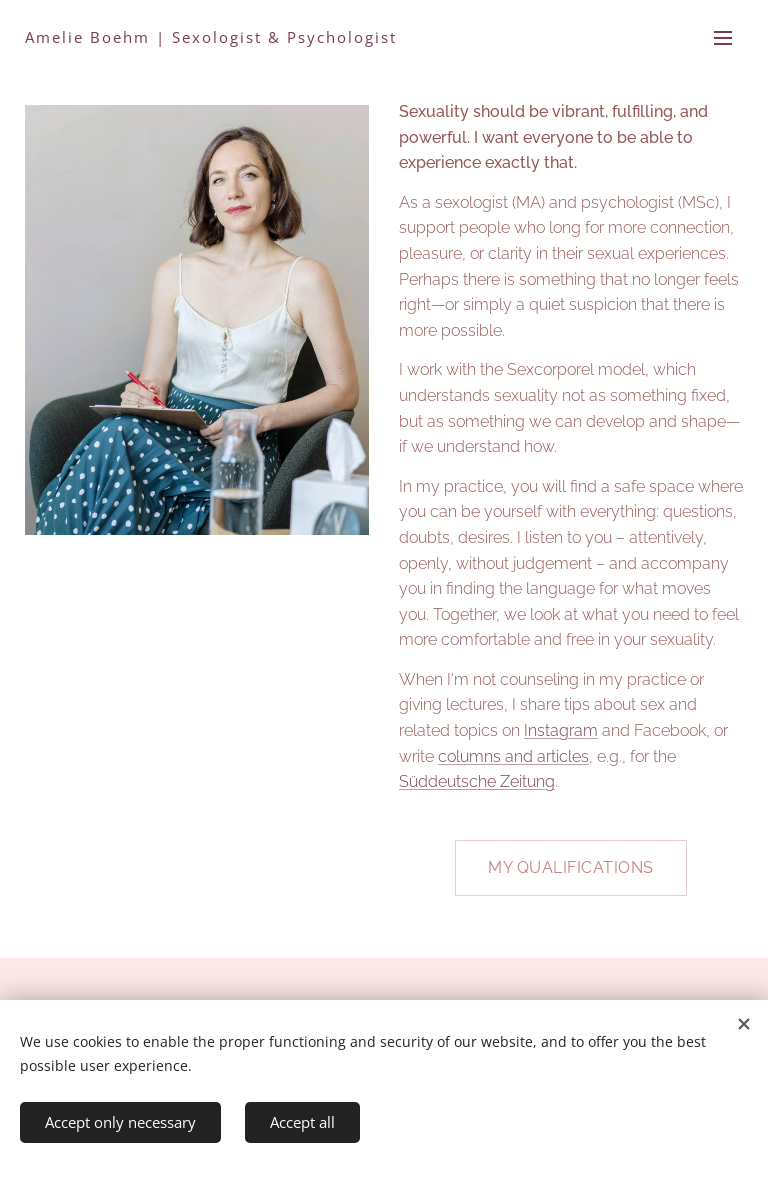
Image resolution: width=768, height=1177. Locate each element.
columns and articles (513, 756)
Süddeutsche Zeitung (477, 781)
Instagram (561, 730)
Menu (723, 38)
